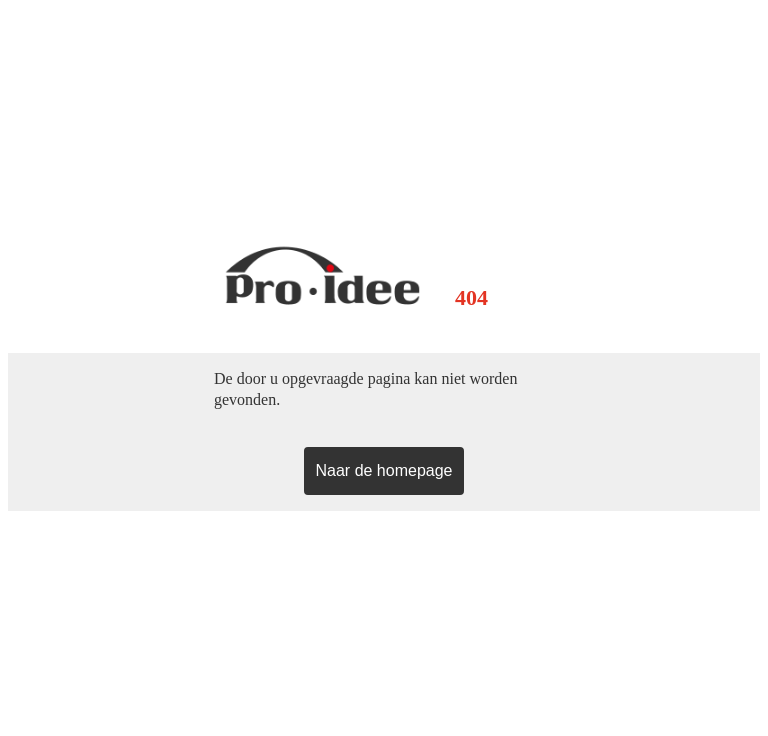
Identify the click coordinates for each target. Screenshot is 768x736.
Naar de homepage (384, 470)
